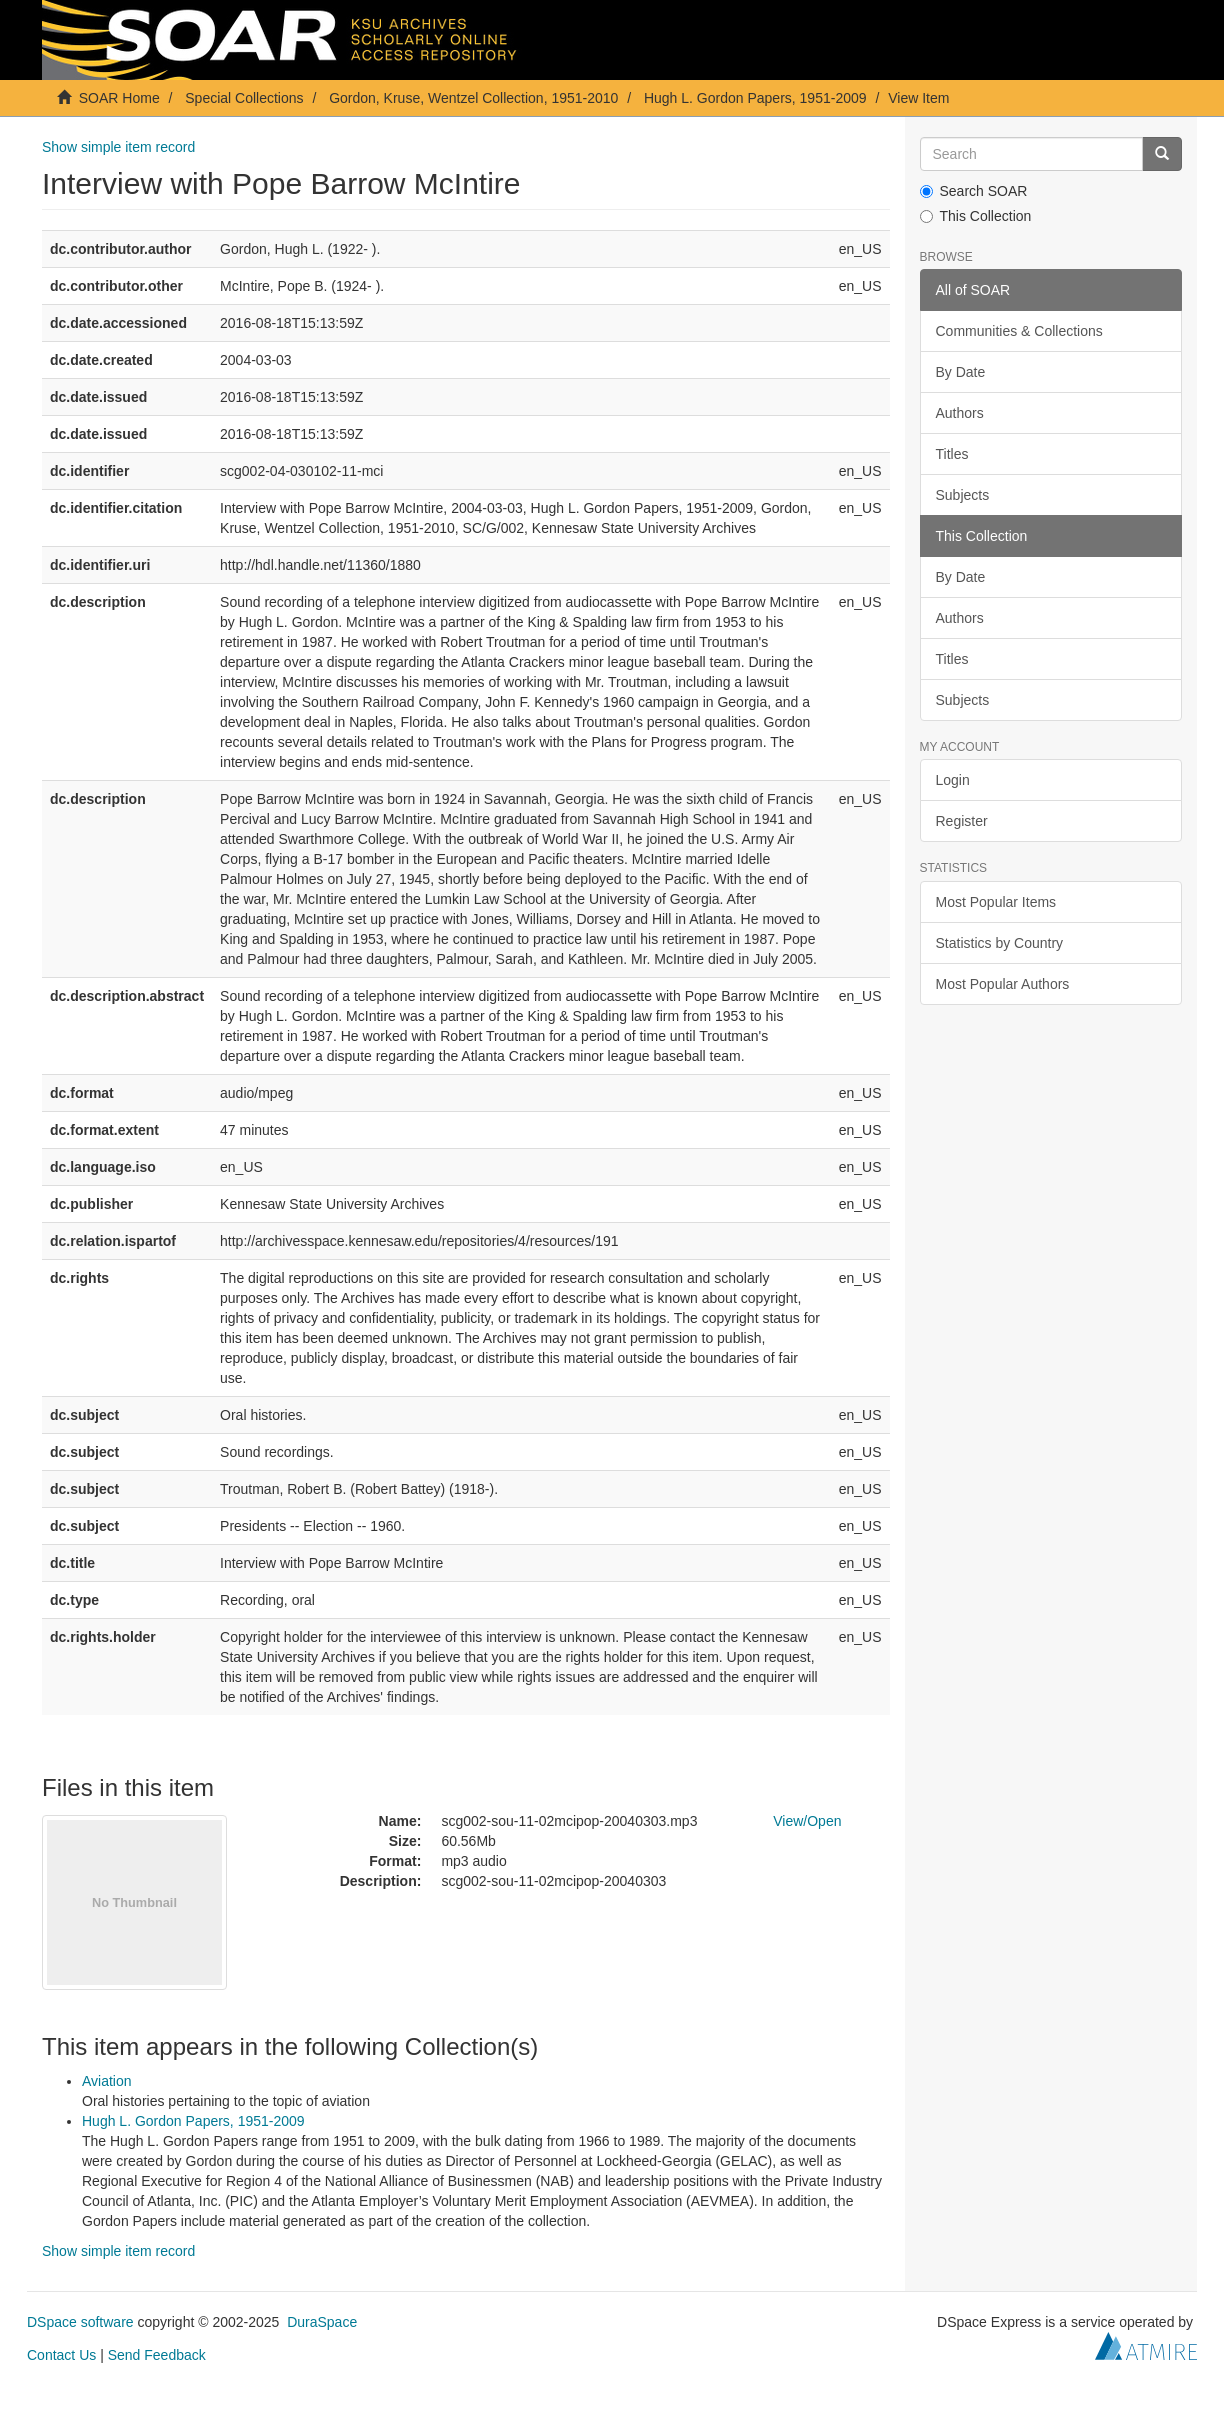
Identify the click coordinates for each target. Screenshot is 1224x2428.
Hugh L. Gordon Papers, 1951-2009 (755, 98)
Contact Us (61, 2355)
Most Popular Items (996, 902)
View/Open (807, 1821)
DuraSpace (322, 2322)
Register (962, 821)
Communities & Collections (1019, 331)
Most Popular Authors (1003, 984)
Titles (952, 454)
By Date (961, 372)
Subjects (963, 495)
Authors (960, 413)
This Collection (976, 216)
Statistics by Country (1000, 943)
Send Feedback (157, 2355)
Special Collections (244, 98)
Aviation (107, 2081)
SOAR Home (119, 98)
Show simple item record (118, 147)
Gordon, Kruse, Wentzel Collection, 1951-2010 (473, 98)
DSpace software (80, 2322)
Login (953, 780)
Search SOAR (974, 191)
